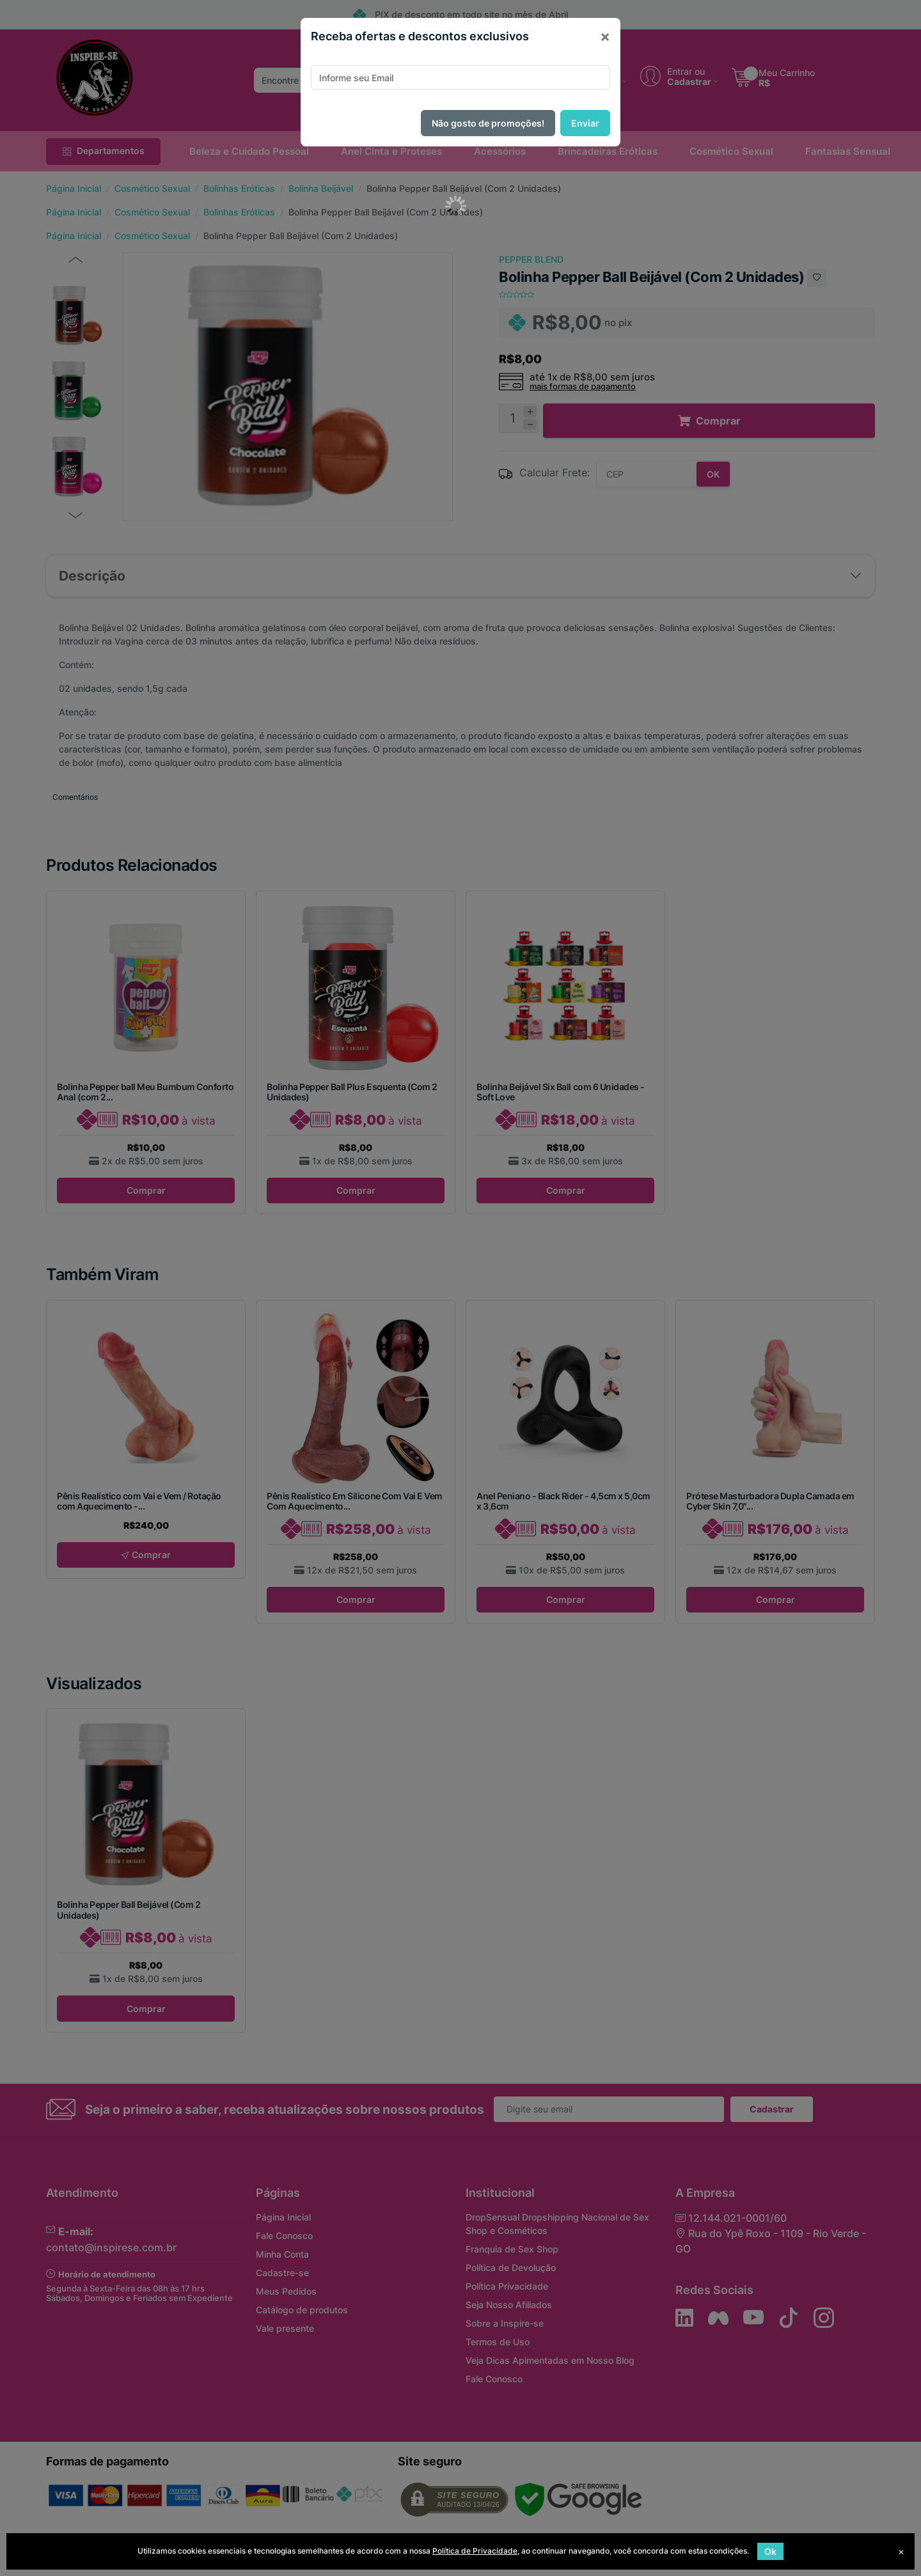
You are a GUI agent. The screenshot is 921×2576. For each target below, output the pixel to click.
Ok (770, 2551)
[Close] (605, 36)
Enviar (585, 123)
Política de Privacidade (474, 2551)
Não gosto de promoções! (488, 123)
